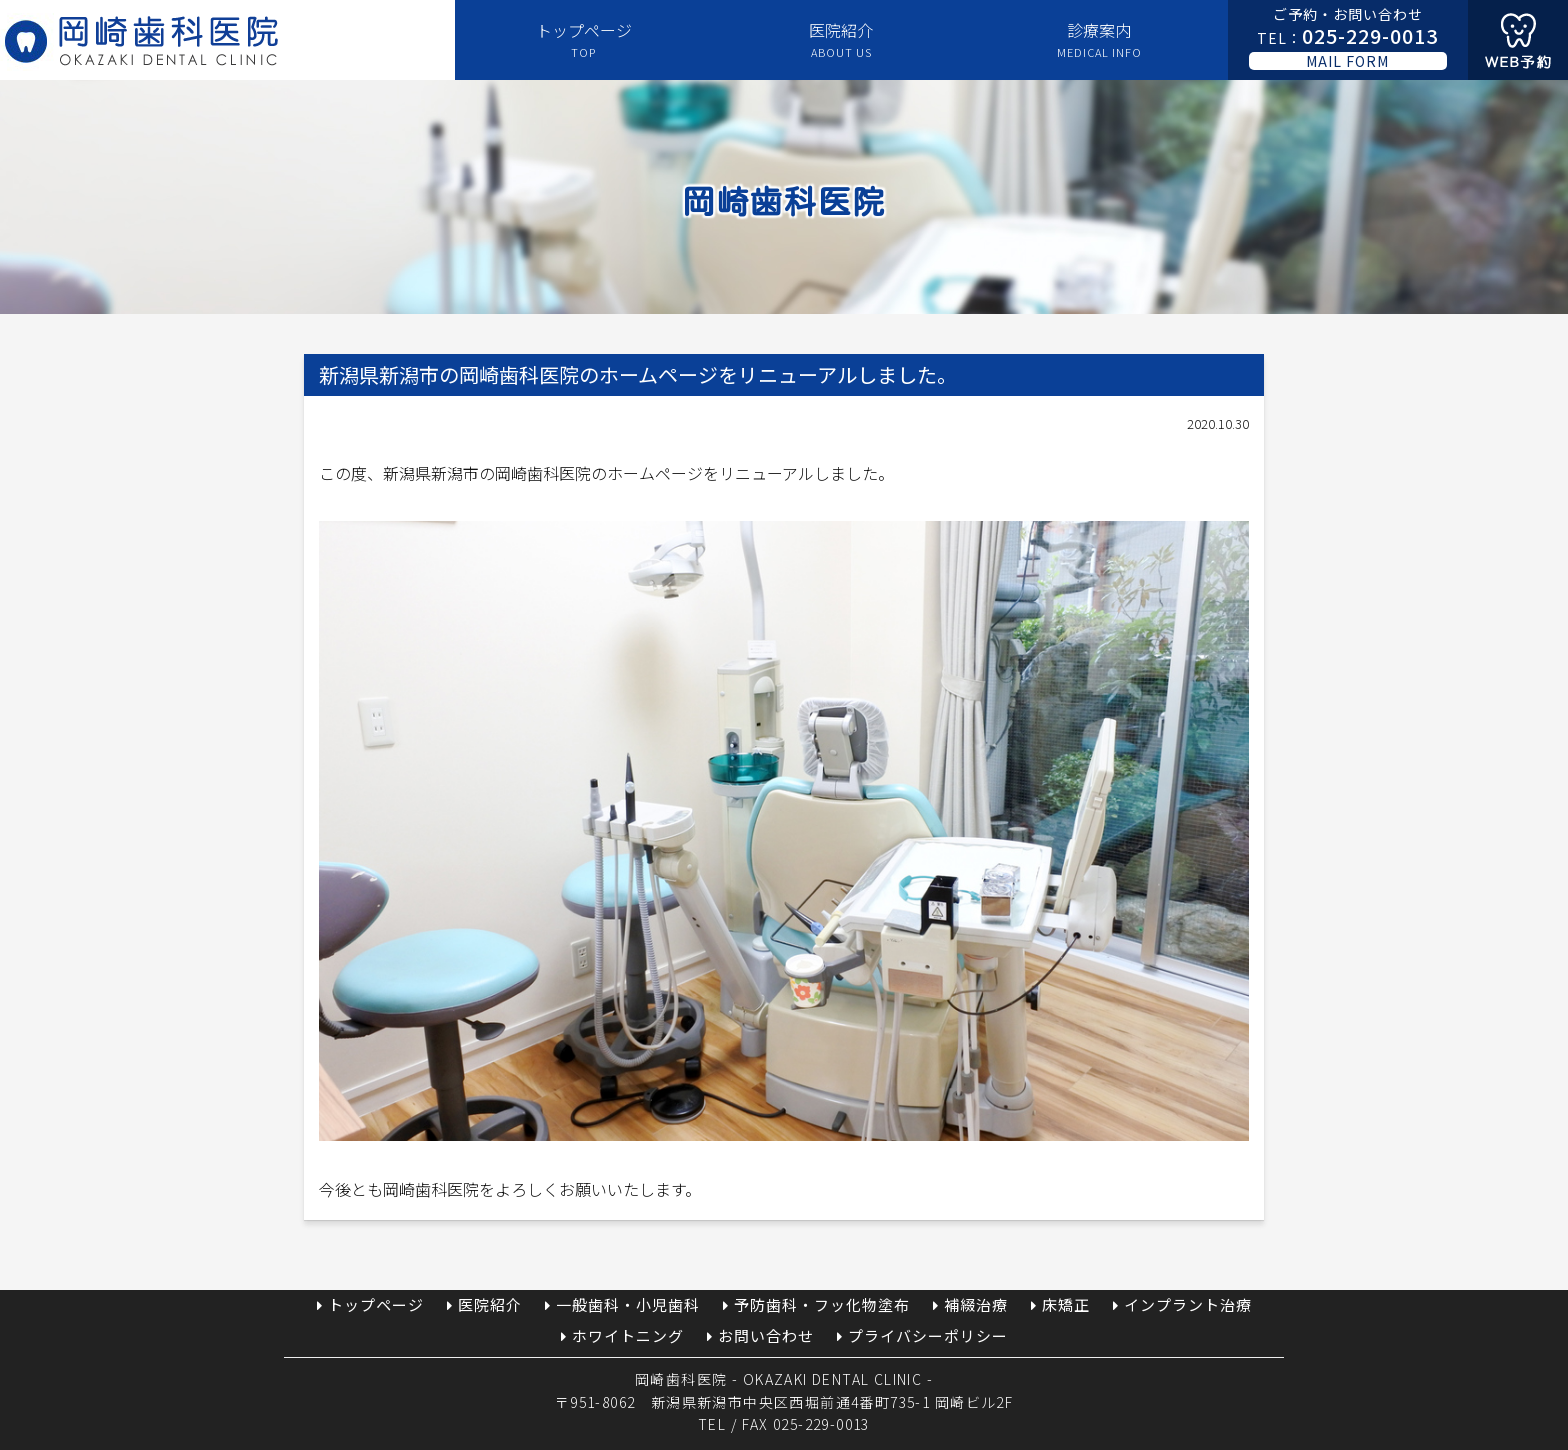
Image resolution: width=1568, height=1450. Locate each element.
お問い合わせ (766, 1335)
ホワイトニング (628, 1335)
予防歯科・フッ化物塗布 (822, 1304)
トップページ (584, 40)
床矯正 (1066, 1304)
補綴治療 (976, 1304)
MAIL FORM (1347, 61)
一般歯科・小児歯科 (628, 1304)
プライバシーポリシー (928, 1335)
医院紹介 (841, 40)
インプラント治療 (1188, 1304)
